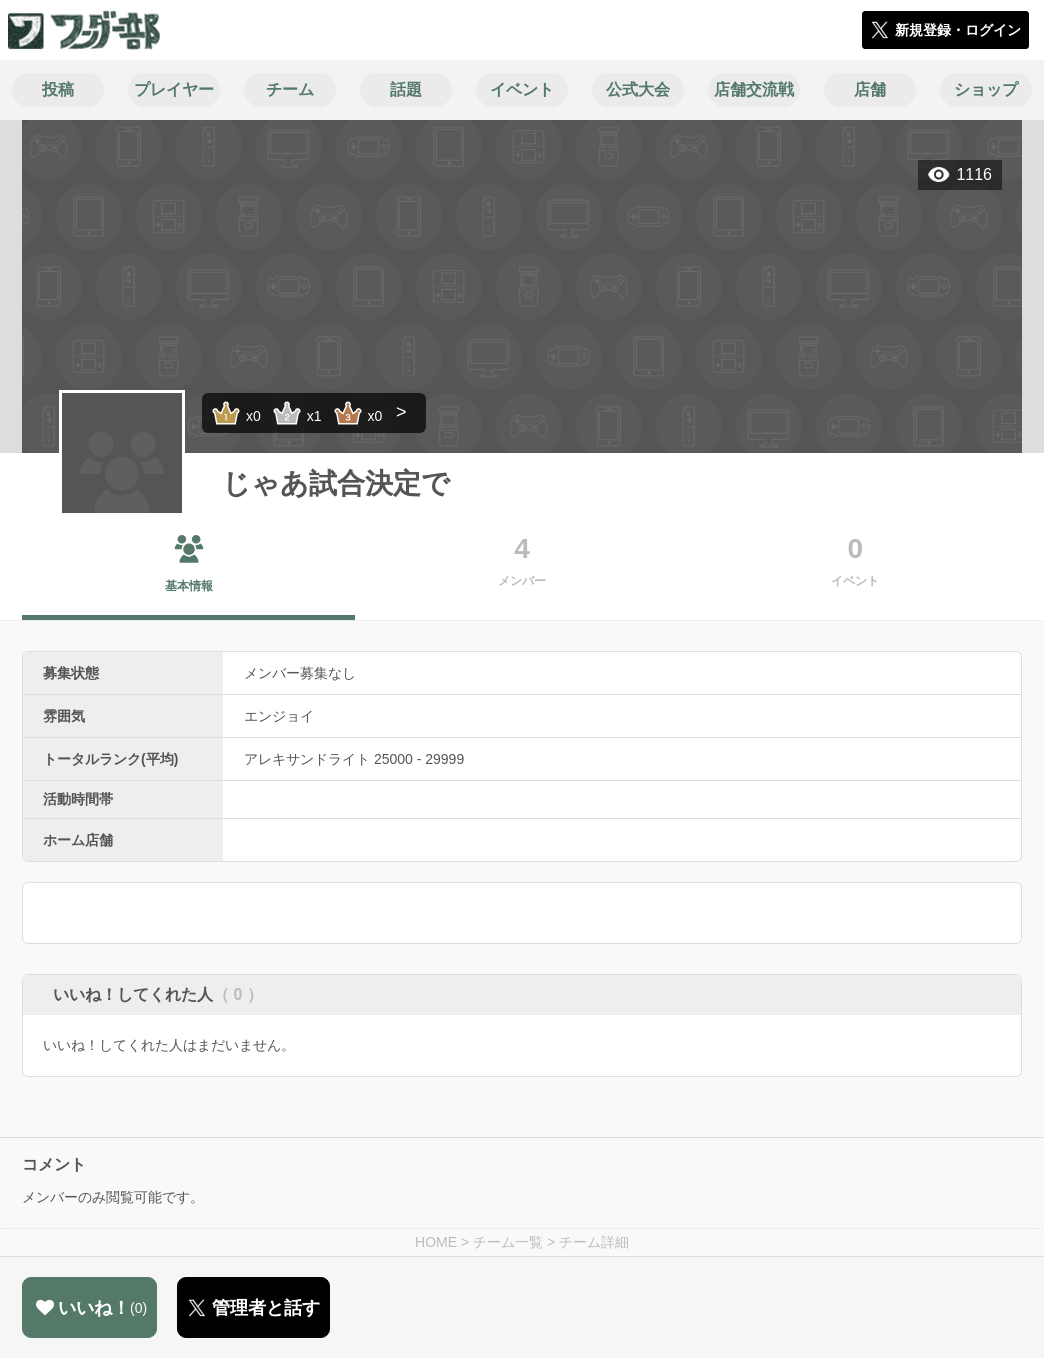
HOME (436, 1242)
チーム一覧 (508, 1242)
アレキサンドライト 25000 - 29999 (354, 759)
